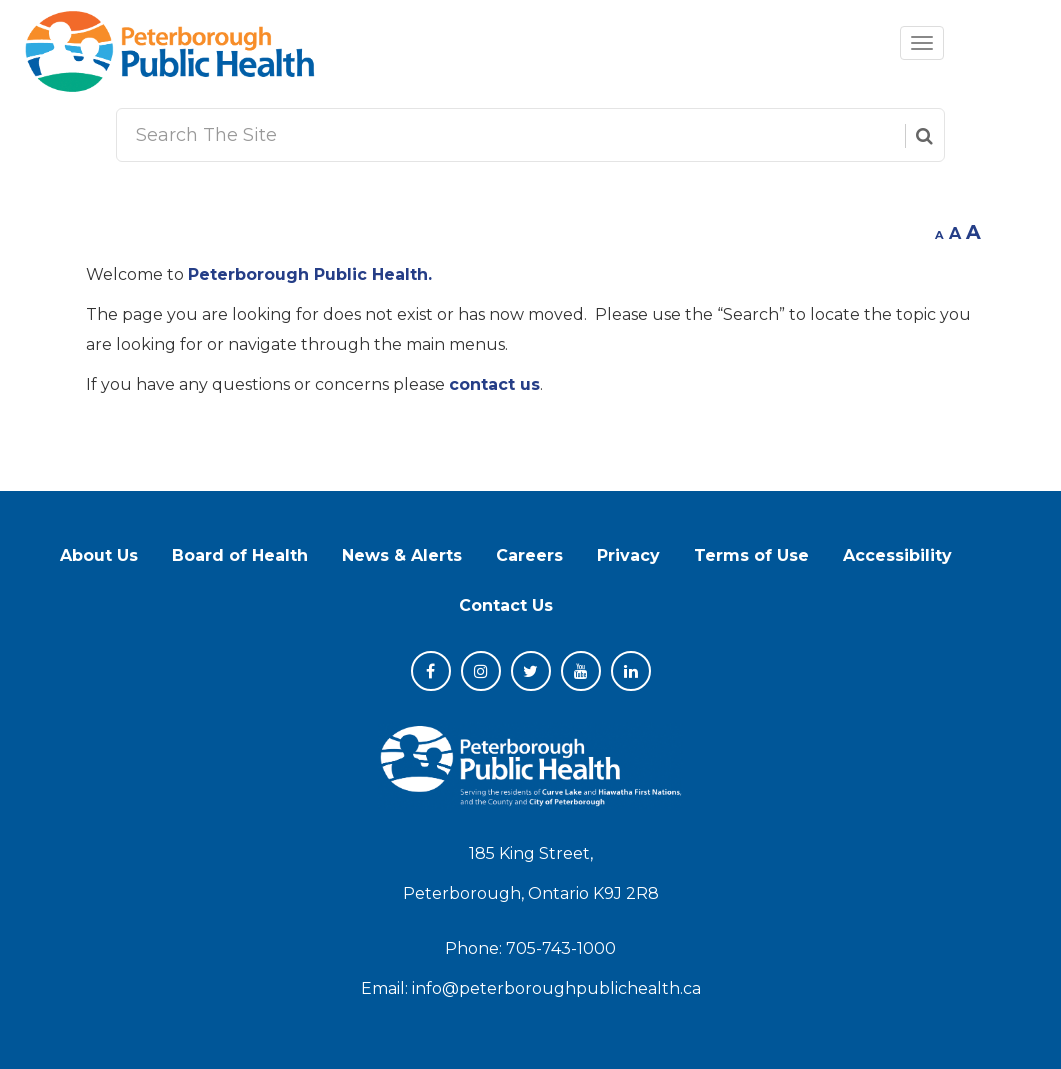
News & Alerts (402, 555)
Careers (529, 555)
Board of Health (240, 555)
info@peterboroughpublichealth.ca (556, 988)
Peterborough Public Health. (310, 274)
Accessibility (897, 555)
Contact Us (506, 605)
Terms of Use (751, 555)
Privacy (628, 555)
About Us (99, 555)
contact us (494, 384)
